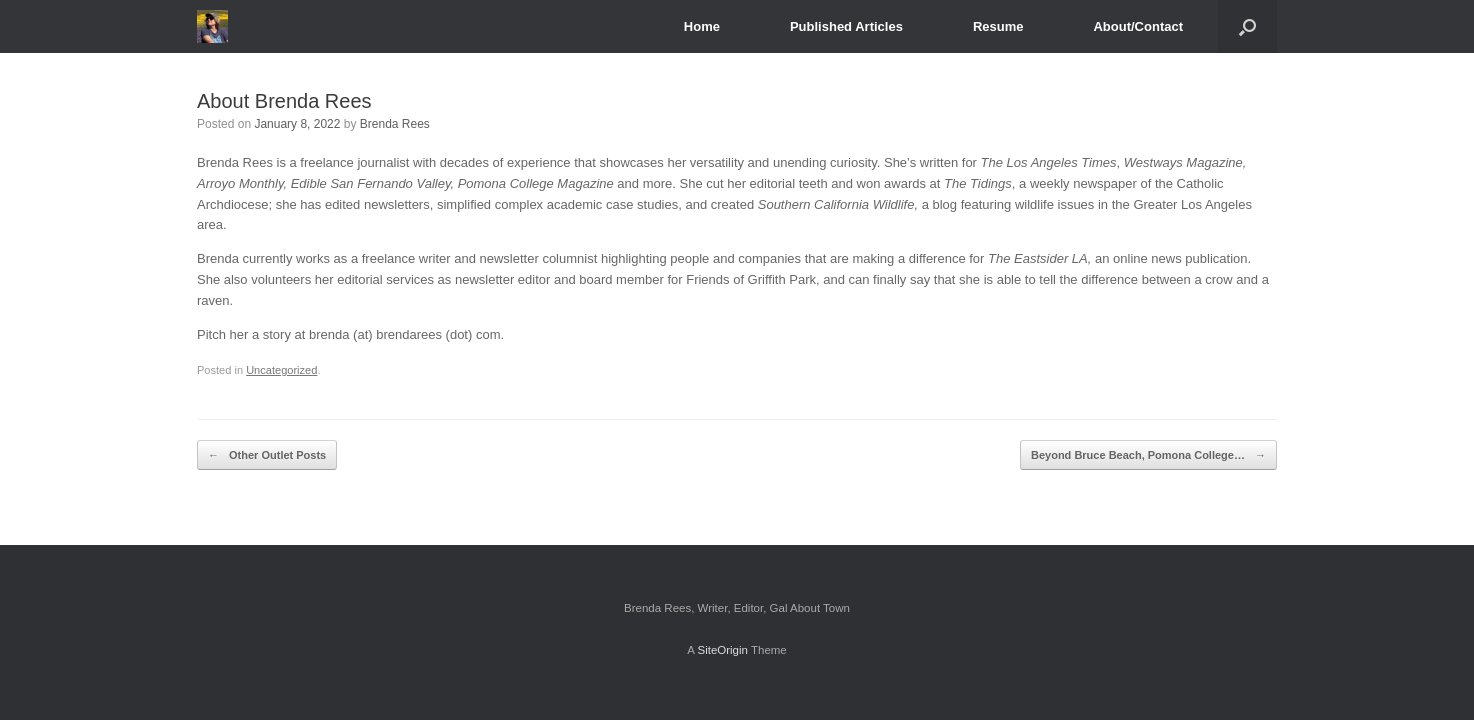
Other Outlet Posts (267, 455)
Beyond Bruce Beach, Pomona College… (1148, 455)
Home (702, 26)
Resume (998, 26)
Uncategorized (281, 370)
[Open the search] (1247, 26)
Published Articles (846, 26)
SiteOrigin (722, 650)
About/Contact (1138, 26)
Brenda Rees (395, 124)
